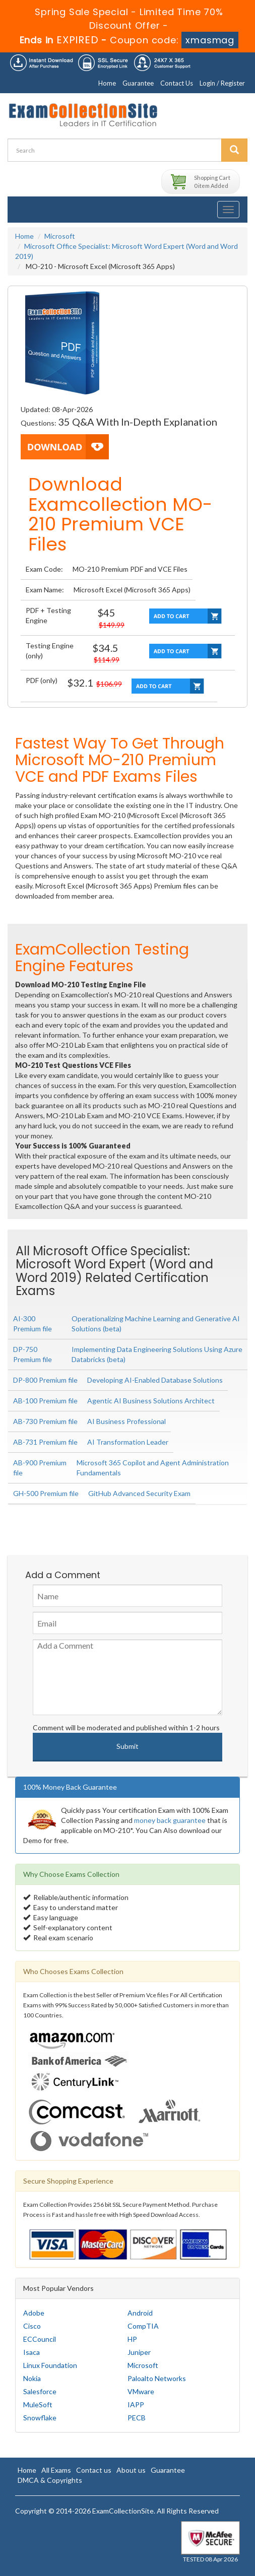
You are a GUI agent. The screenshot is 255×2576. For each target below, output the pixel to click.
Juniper (139, 2352)
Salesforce (39, 2391)
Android (140, 2313)
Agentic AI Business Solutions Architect (151, 1400)
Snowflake (39, 2417)
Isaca (31, 2352)
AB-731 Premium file (45, 1442)
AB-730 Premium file (45, 1421)
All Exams (56, 2470)
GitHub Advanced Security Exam (139, 1493)
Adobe (33, 2313)
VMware (141, 2391)
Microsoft (59, 236)
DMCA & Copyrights (50, 2480)
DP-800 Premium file (45, 1380)
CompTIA (143, 2326)
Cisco (32, 2326)
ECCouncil (39, 2339)
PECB (137, 2417)
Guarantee (138, 83)
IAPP (136, 2404)
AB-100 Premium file (45, 1400)
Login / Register (222, 83)
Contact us (93, 2470)
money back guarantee (170, 1820)
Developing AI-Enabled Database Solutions (155, 1380)
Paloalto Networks (157, 2378)
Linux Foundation (50, 2365)
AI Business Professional (126, 1421)
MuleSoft (37, 2404)
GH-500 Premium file (46, 1493)
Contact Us (176, 83)
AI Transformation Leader (127, 1442)
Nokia (32, 2378)
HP (132, 2339)
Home (107, 83)
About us (131, 2470)
